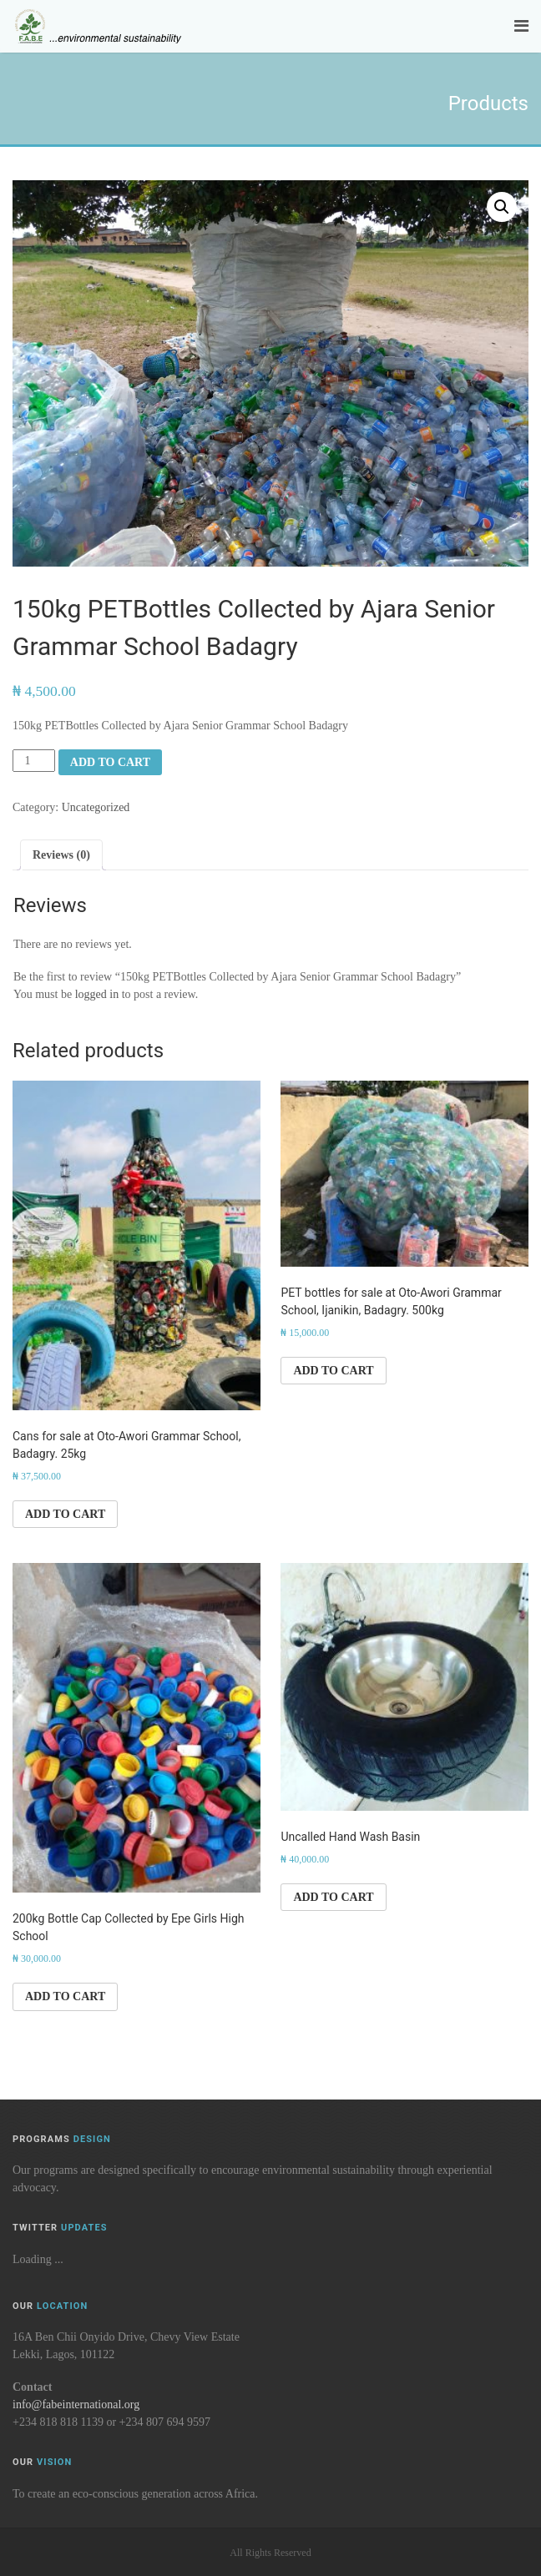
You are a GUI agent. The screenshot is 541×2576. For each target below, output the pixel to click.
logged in (97, 994)
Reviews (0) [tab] (61, 855)
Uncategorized (96, 807)
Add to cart (110, 762)
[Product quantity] (34, 760)
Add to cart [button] (65, 1514)
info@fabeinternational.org (76, 2404)
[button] (502, 207)
